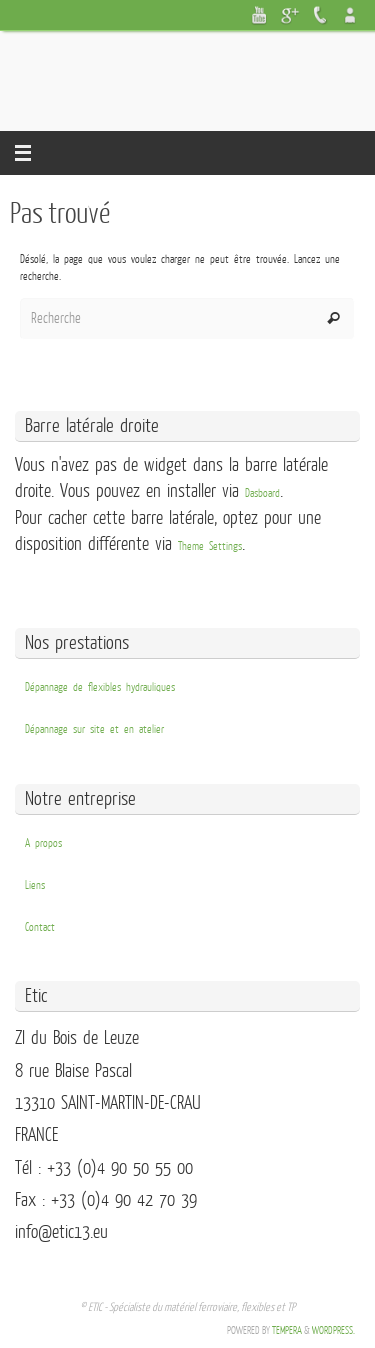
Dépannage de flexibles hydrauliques (100, 687)
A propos (43, 843)
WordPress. (333, 1330)
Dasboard (262, 493)
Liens (35, 885)
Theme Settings (210, 546)
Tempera (287, 1330)
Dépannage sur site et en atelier (94, 729)
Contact (40, 927)
